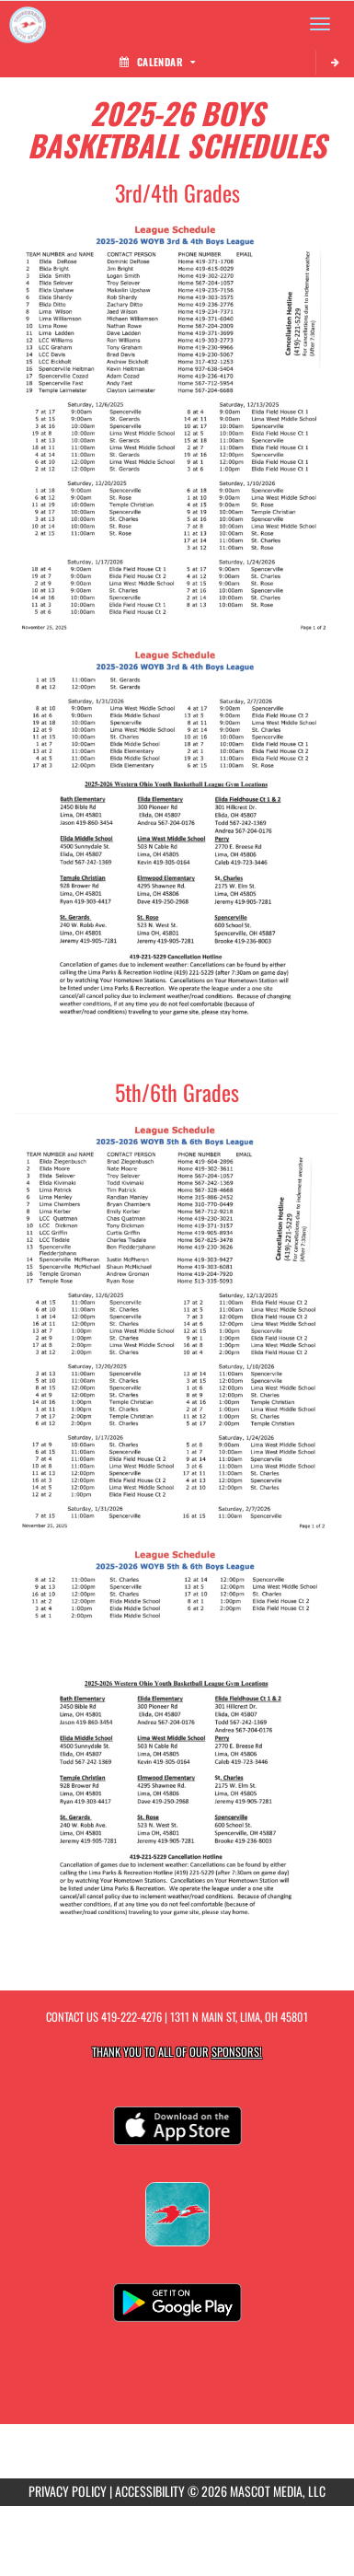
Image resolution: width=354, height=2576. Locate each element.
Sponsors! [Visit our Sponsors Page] (236, 2051)
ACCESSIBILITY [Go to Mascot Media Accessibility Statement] (150, 2491)
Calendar (157, 61)
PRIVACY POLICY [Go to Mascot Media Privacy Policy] (68, 2491)
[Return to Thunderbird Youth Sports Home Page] (27, 24)
